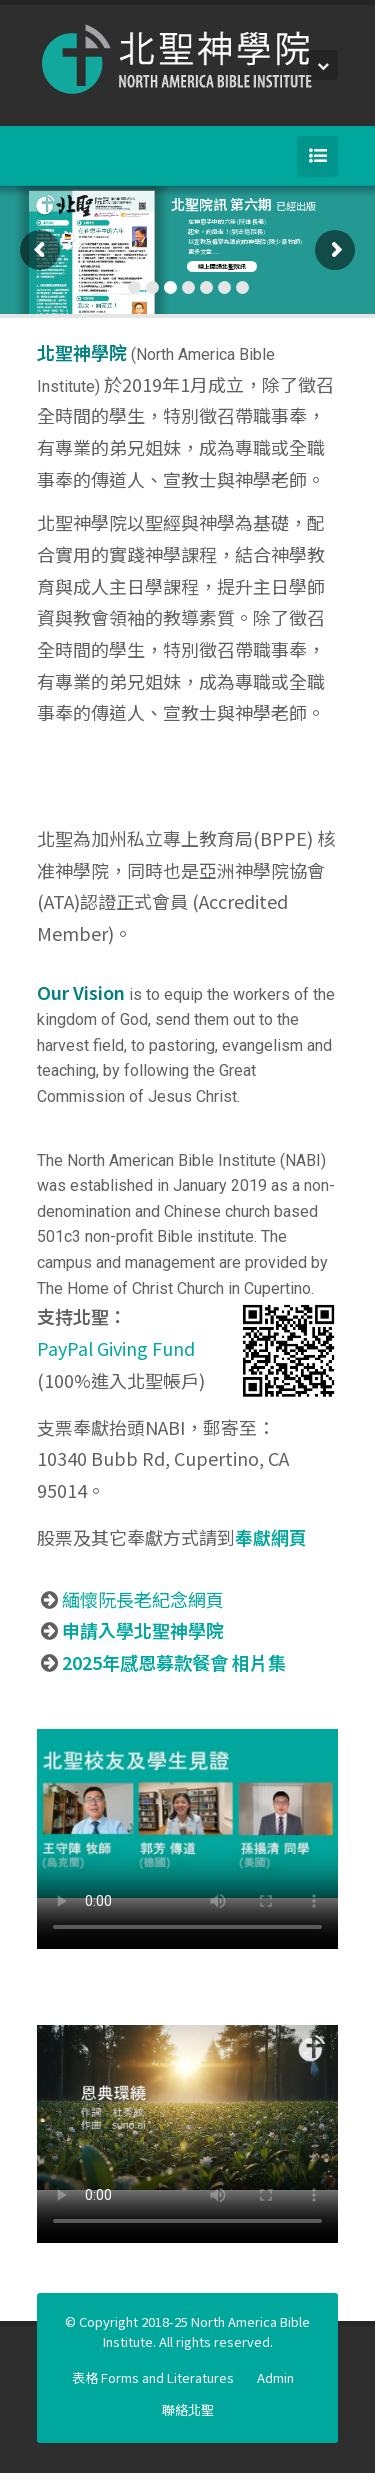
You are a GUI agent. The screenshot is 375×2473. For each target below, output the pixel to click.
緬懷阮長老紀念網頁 (143, 1599)
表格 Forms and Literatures (153, 2377)
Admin (275, 2377)
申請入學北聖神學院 (143, 1630)
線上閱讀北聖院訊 (222, 266)
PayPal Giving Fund (116, 1348)
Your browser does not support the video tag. (187, 1814)
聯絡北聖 (188, 2409)
